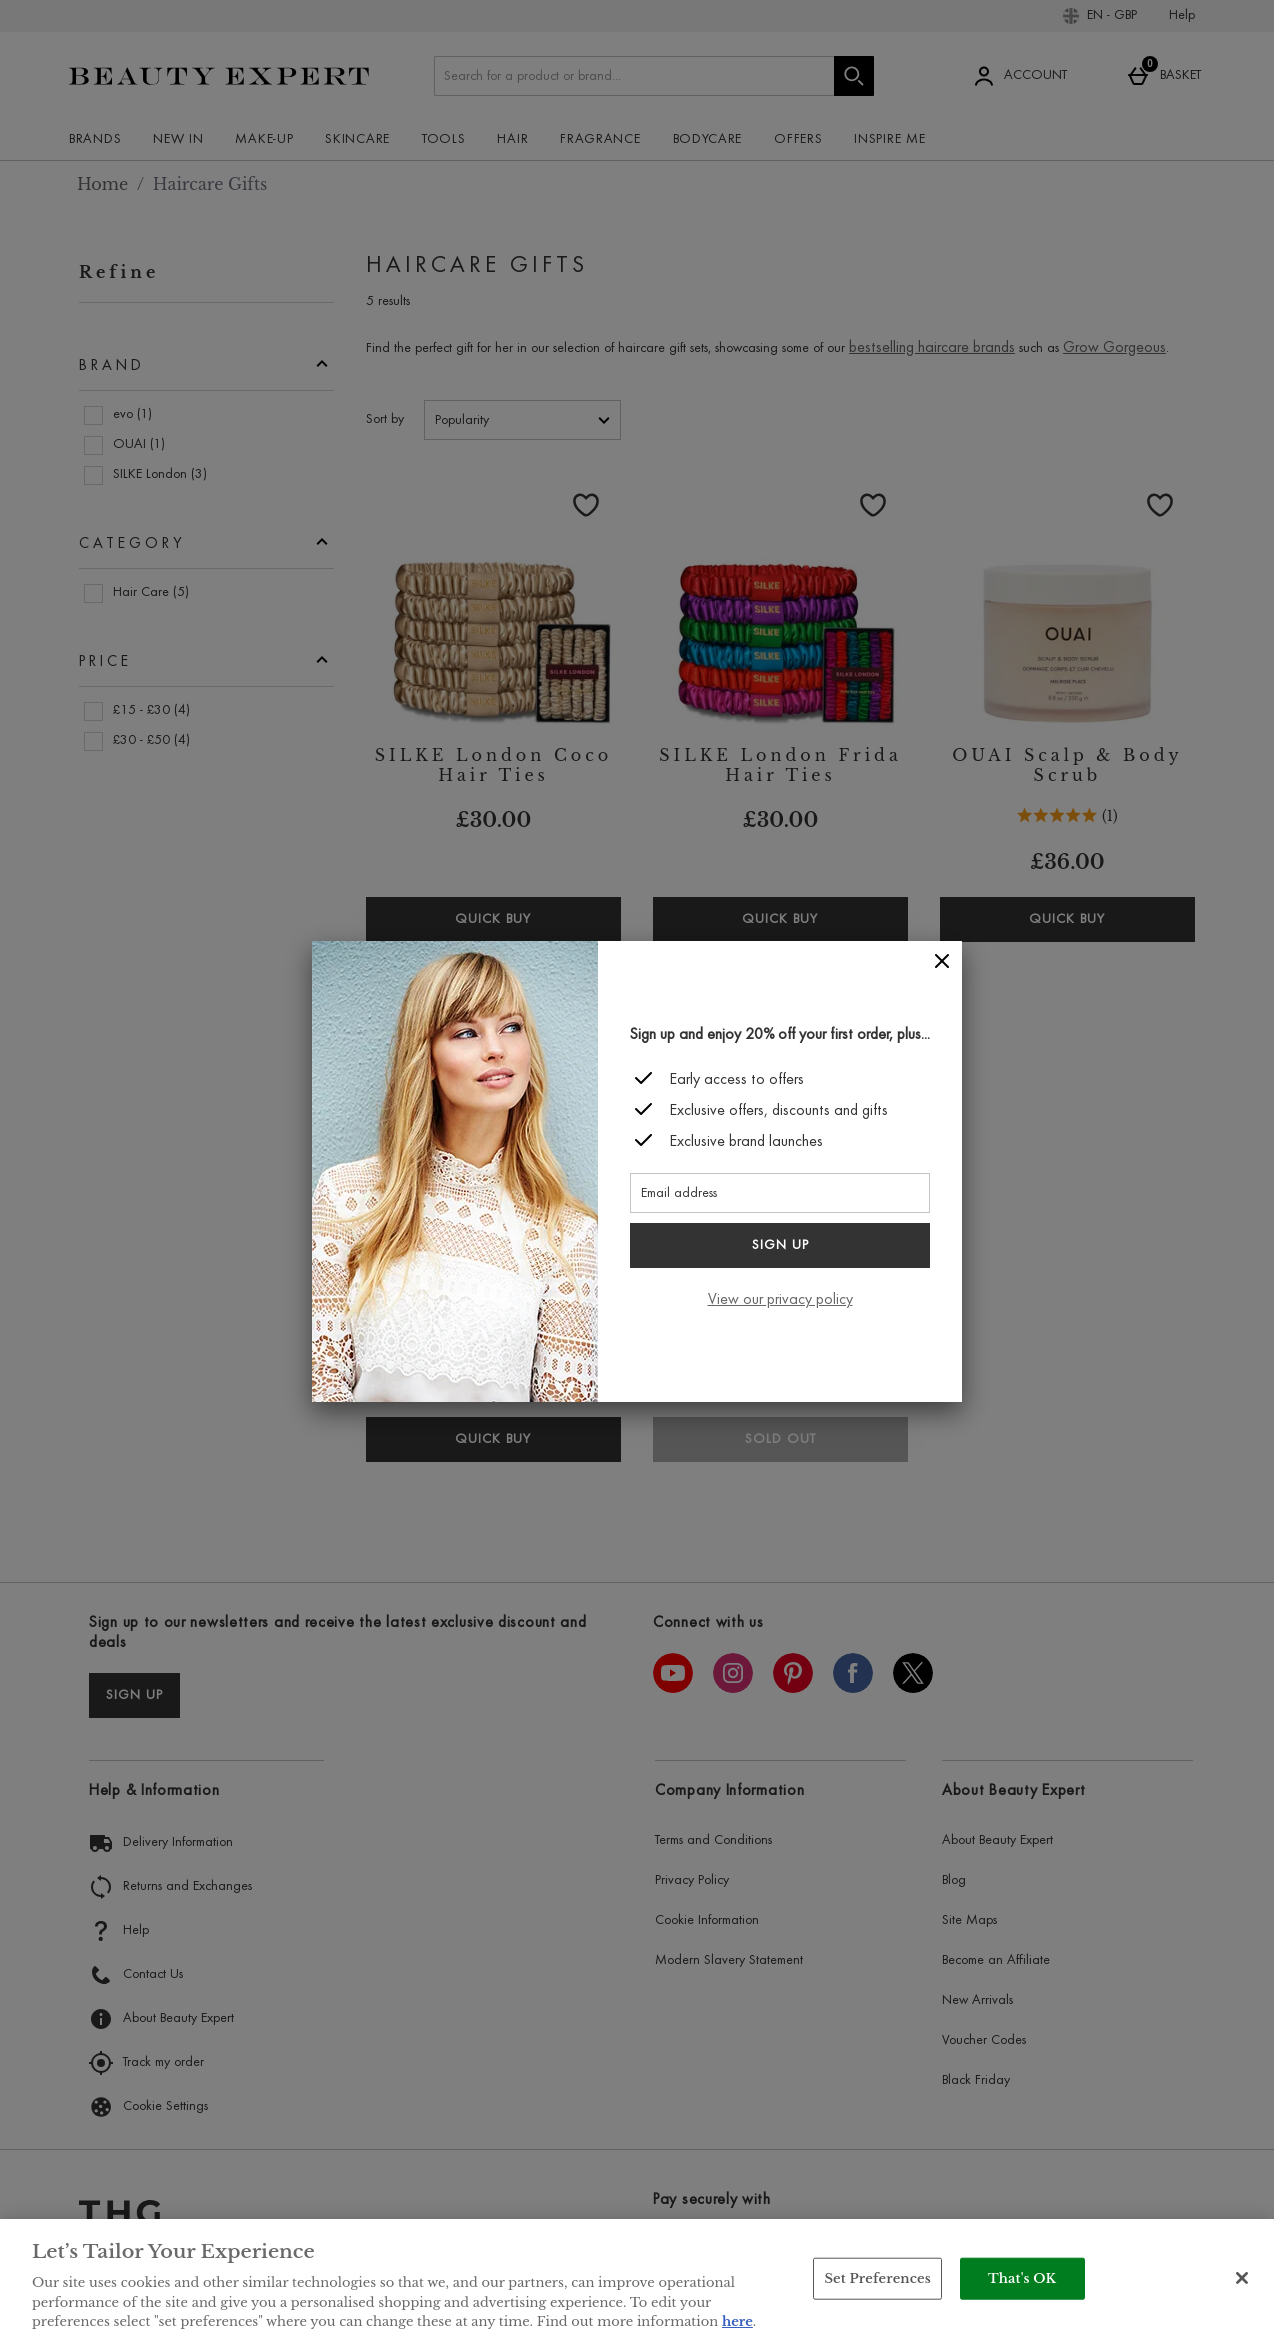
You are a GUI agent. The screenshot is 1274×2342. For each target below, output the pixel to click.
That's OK (1022, 2278)
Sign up (780, 1246)
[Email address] (780, 1193)
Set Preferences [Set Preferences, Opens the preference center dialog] (877, 2278)
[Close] (942, 961)
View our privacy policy (780, 1300)
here (737, 2321)
